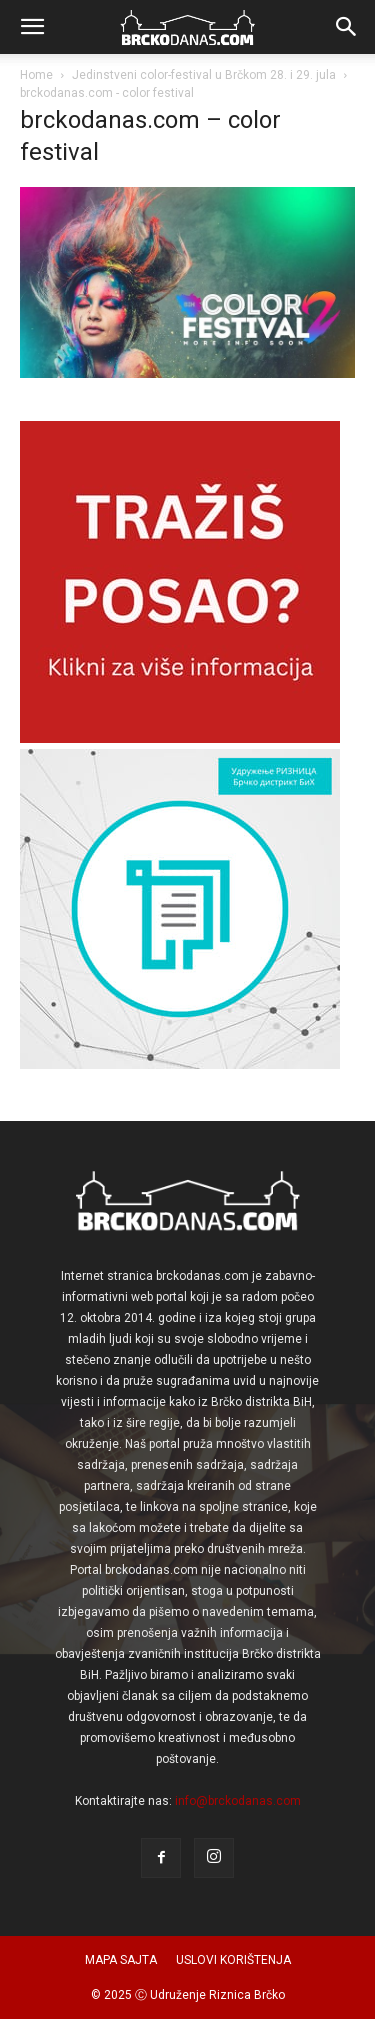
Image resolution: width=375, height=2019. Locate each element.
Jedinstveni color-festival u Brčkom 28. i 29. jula (204, 75)
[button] (32, 27)
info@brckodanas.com (238, 1801)
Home (36, 75)
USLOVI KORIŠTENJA (233, 1960)
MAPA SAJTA (121, 1960)
